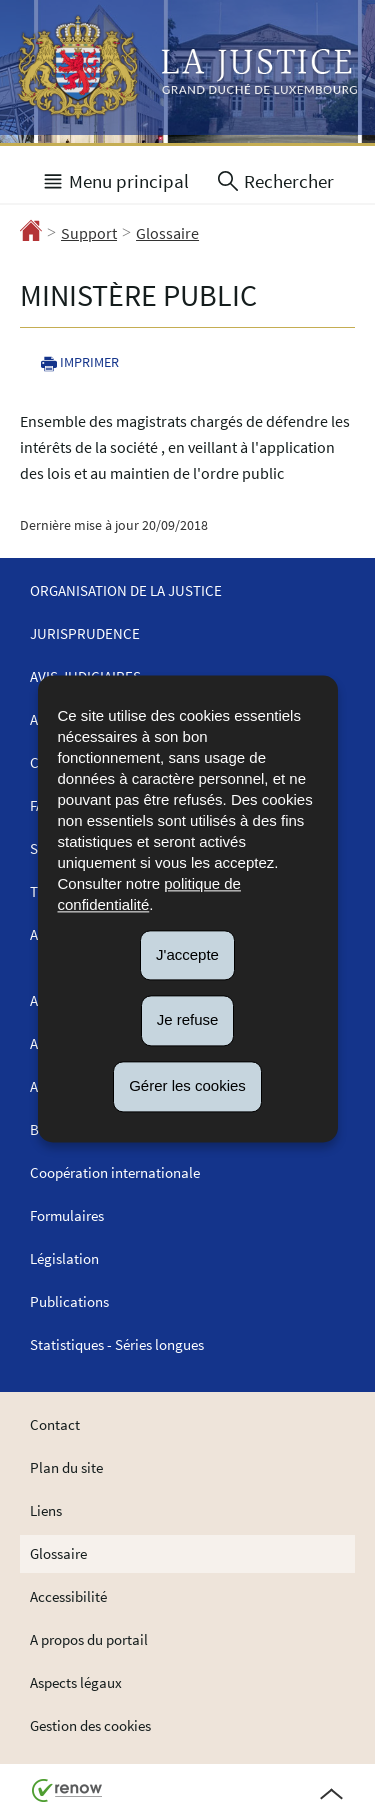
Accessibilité (68, 1596)
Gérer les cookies (187, 1085)
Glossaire (167, 233)
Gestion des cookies (90, 1725)
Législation (64, 1258)
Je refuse (188, 1020)
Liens (46, 1510)
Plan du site (66, 1467)
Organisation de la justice (126, 590)
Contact (55, 1424)
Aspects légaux (76, 1682)
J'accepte (187, 954)
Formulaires (67, 1215)
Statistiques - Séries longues (117, 1344)
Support (89, 233)
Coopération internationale (115, 1172)
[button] (115, 179)
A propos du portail (89, 1639)
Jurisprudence (85, 633)
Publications (69, 1301)
